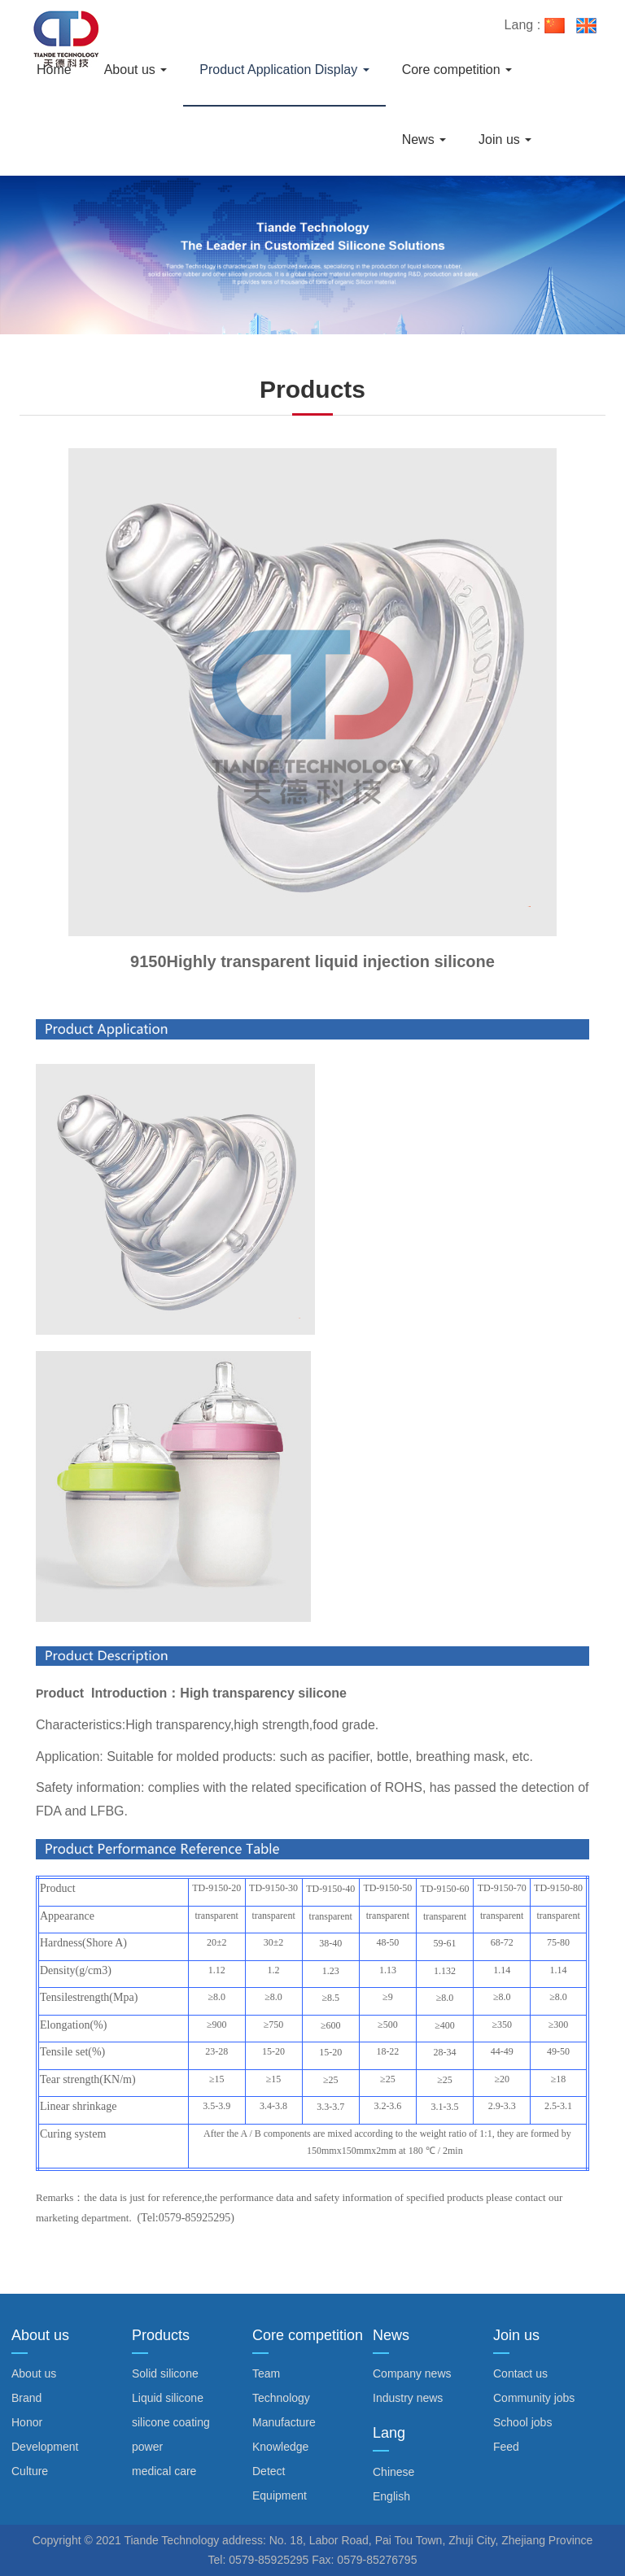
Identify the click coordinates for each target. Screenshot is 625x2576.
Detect (268, 2471)
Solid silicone (165, 2373)
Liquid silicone (167, 2397)
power (147, 2446)
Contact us (520, 2373)
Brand (26, 2397)
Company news (412, 2373)
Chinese (393, 2471)
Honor (26, 2422)
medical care (164, 2471)
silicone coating (171, 2422)
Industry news (408, 2397)
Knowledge (280, 2446)
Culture (29, 2471)
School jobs (522, 2422)
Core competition (457, 69)
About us (136, 69)
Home (54, 69)
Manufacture (284, 2422)
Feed (506, 2446)
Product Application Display (284, 69)
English (391, 2496)
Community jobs (534, 2397)
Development (45, 2446)
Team (266, 2373)
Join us (505, 139)
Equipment (279, 2495)
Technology (281, 2397)
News (424, 139)
